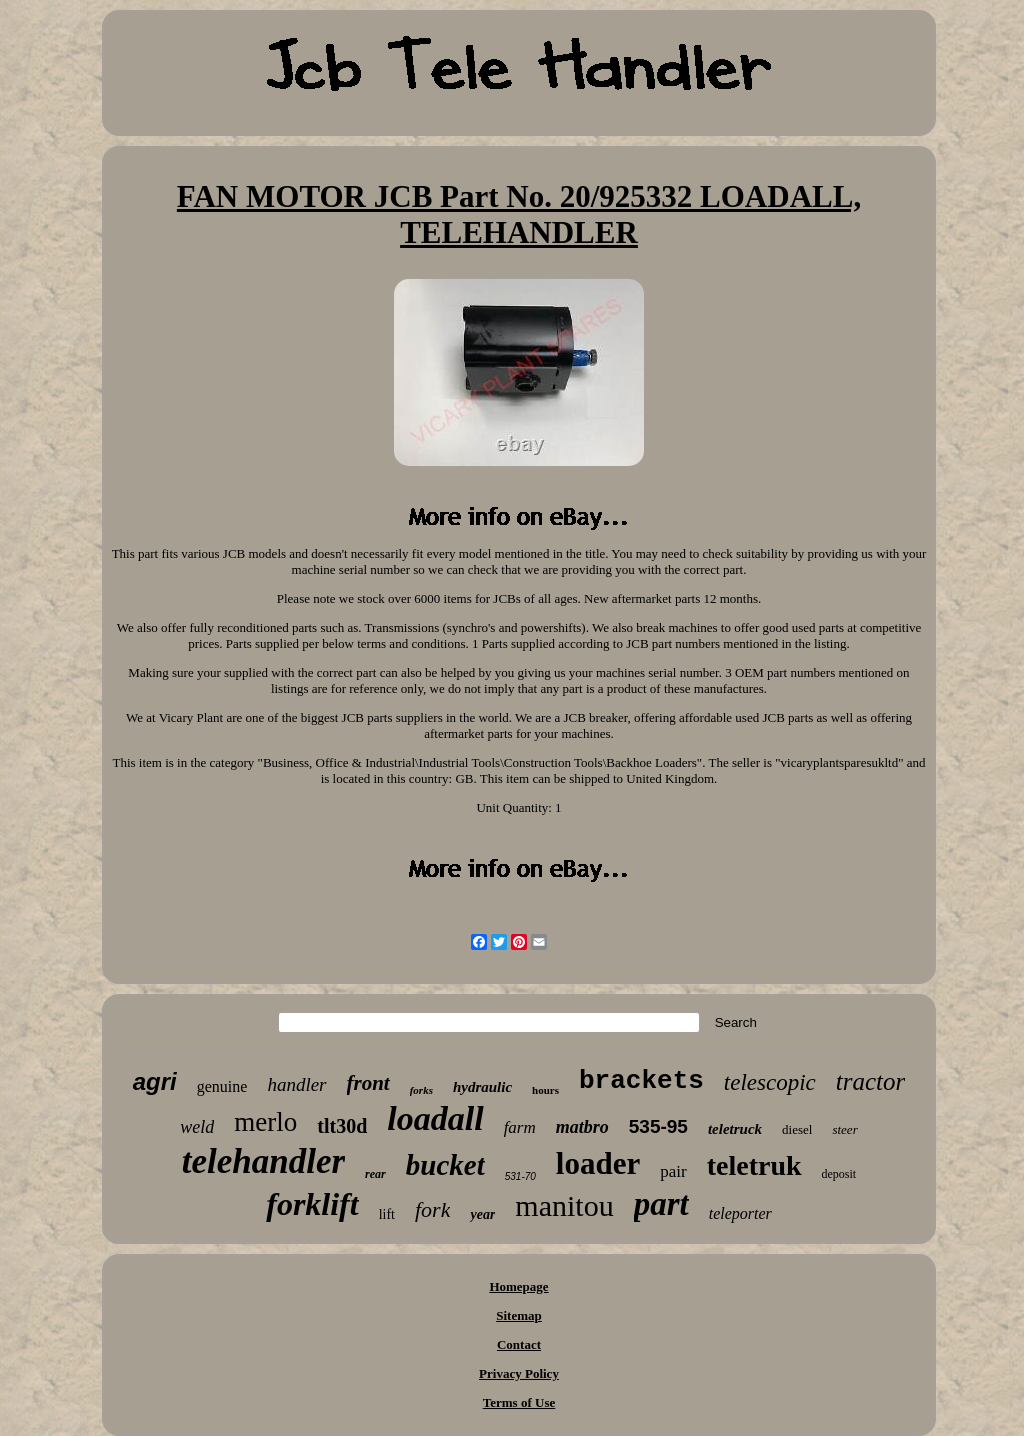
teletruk (754, 1165)
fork (432, 1209)
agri (155, 1081)
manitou (564, 1205)
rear (375, 1174)
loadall (435, 1118)
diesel (797, 1129)
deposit (839, 1174)
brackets (641, 1081)
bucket (445, 1165)
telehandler (263, 1161)
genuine (222, 1086)
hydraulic (482, 1087)
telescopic (770, 1082)
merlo (265, 1122)
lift (387, 1214)
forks (421, 1090)
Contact (519, 1344)
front (368, 1083)
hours (545, 1090)
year (482, 1214)
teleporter (740, 1213)
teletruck (735, 1129)
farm (520, 1127)
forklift (312, 1204)
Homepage (518, 1286)
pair (673, 1171)
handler (296, 1084)
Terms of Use (519, 1402)
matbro (582, 1127)
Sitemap (519, 1315)
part (661, 1204)
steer (844, 1129)
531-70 (520, 1176)
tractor (870, 1081)
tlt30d (342, 1126)
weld (197, 1127)
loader (598, 1163)
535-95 (658, 1126)
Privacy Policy (519, 1373)
